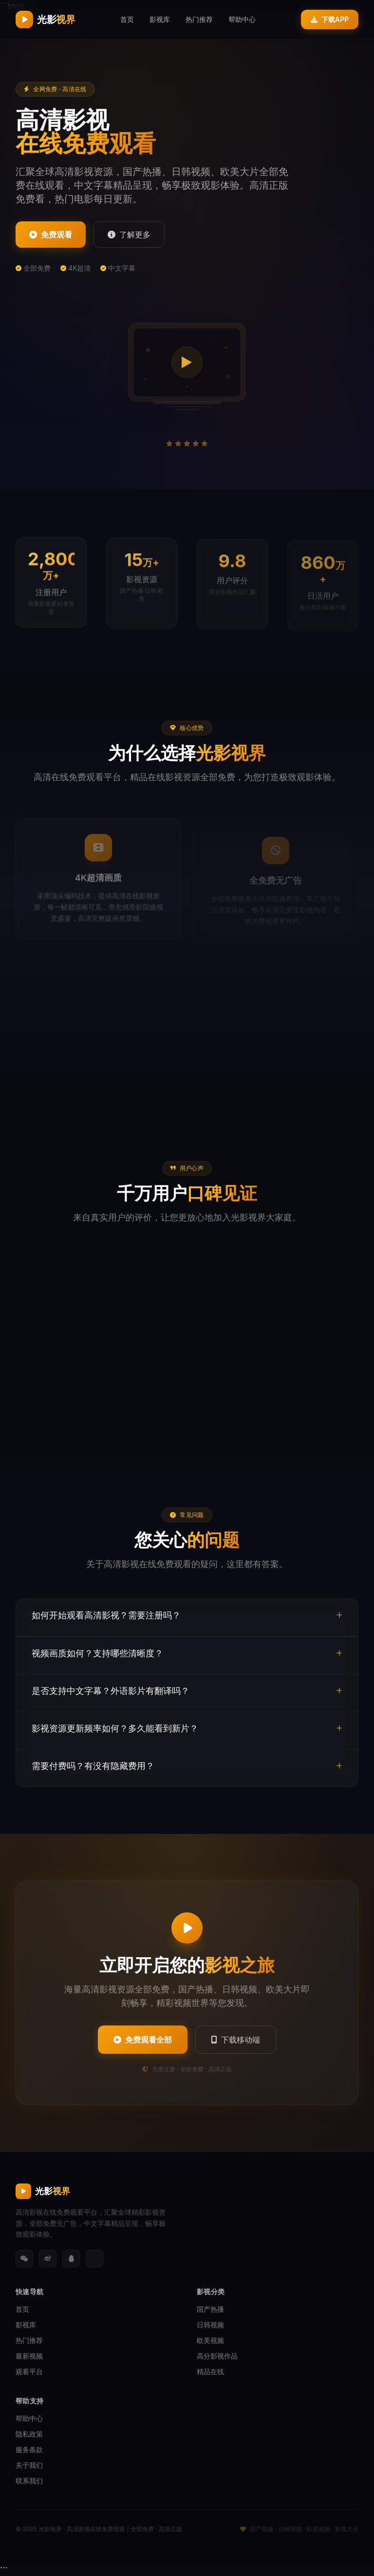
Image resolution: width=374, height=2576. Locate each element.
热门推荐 (199, 19)
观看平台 (29, 2371)
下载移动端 (235, 2040)
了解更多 (129, 234)
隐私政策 (29, 2434)
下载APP (330, 19)
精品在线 (210, 2371)
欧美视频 (210, 2340)
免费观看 (50, 234)
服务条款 (29, 2449)
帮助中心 (242, 19)
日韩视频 (210, 2324)
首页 (127, 19)
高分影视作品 (217, 2356)
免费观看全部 (142, 2040)
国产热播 (210, 2309)
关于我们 (29, 2465)
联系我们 (29, 2481)
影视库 (160, 19)
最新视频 (29, 2356)
